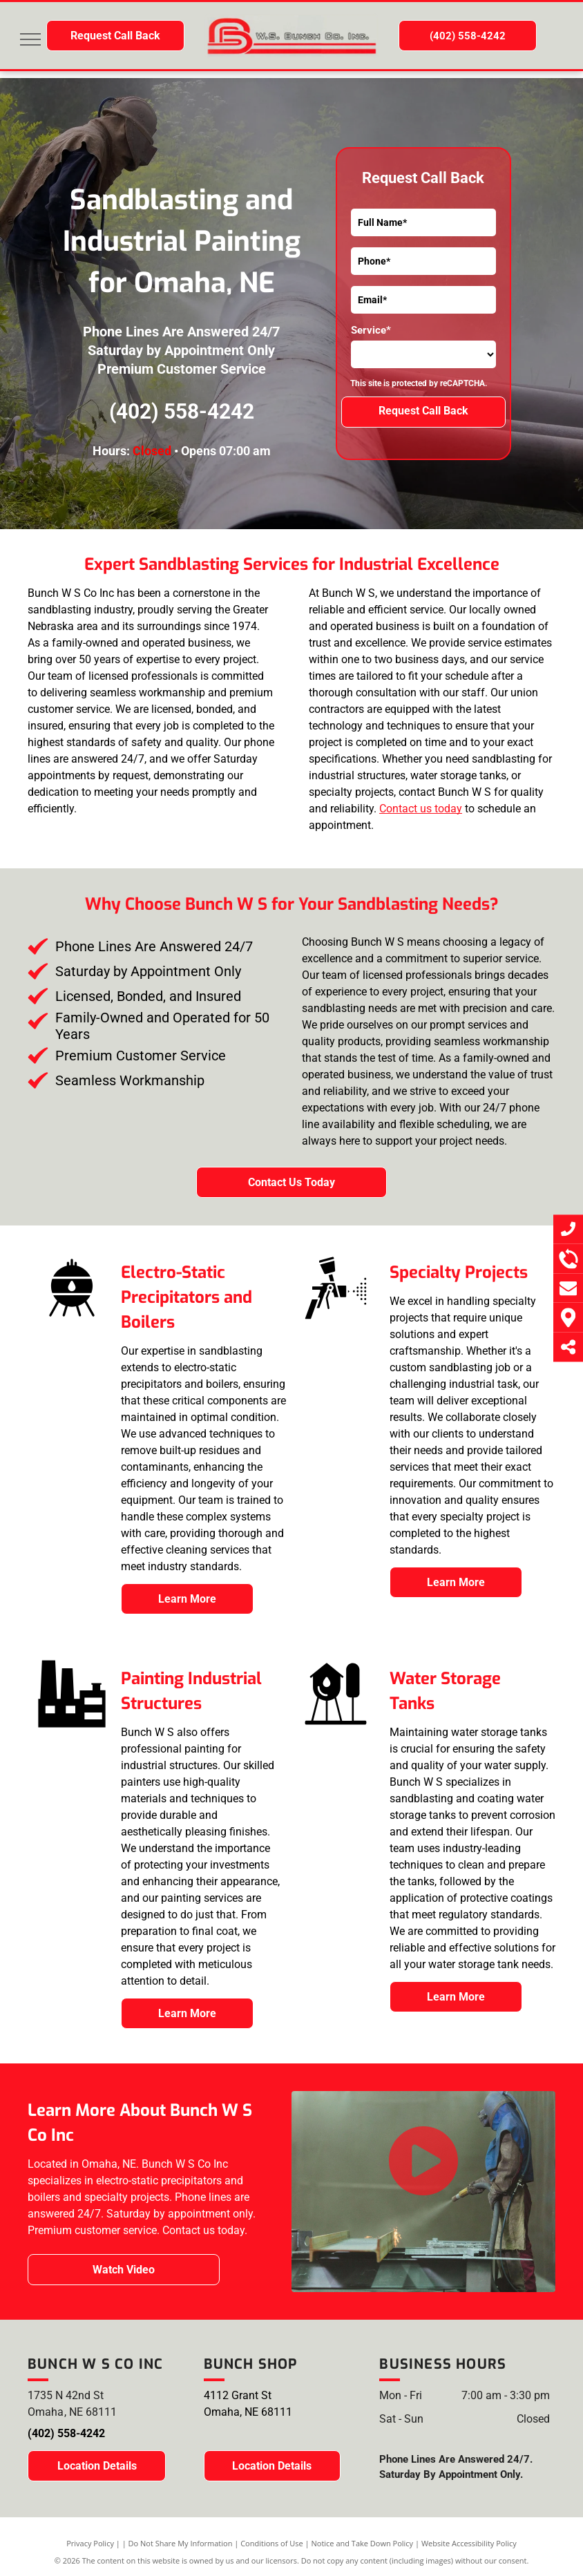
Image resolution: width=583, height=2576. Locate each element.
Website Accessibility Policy (469, 2543)
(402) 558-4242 (181, 411)
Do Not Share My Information (180, 2543)
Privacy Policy (90, 2543)
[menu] (30, 39)
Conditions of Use (271, 2543)
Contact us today (420, 808)
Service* (371, 330)
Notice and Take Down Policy (363, 2543)
